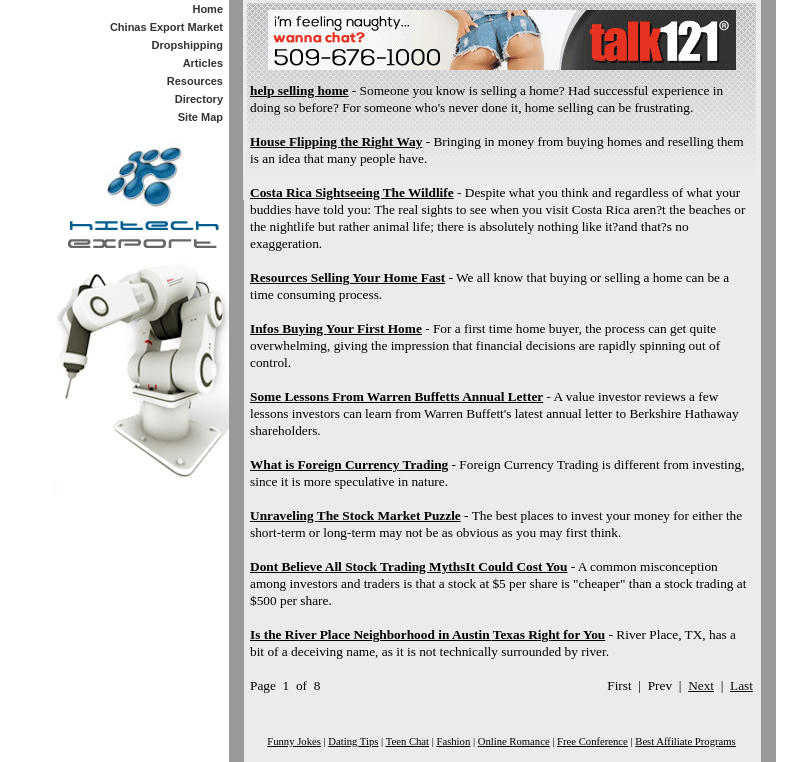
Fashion (453, 741)
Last (741, 685)
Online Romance (514, 741)
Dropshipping (188, 45)
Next (701, 685)
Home (207, 9)
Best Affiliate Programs (685, 741)
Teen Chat (407, 741)
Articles (203, 63)
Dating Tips (353, 741)
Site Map (200, 117)
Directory (199, 99)
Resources (195, 81)
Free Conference (592, 741)
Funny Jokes (294, 741)
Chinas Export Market (166, 27)
